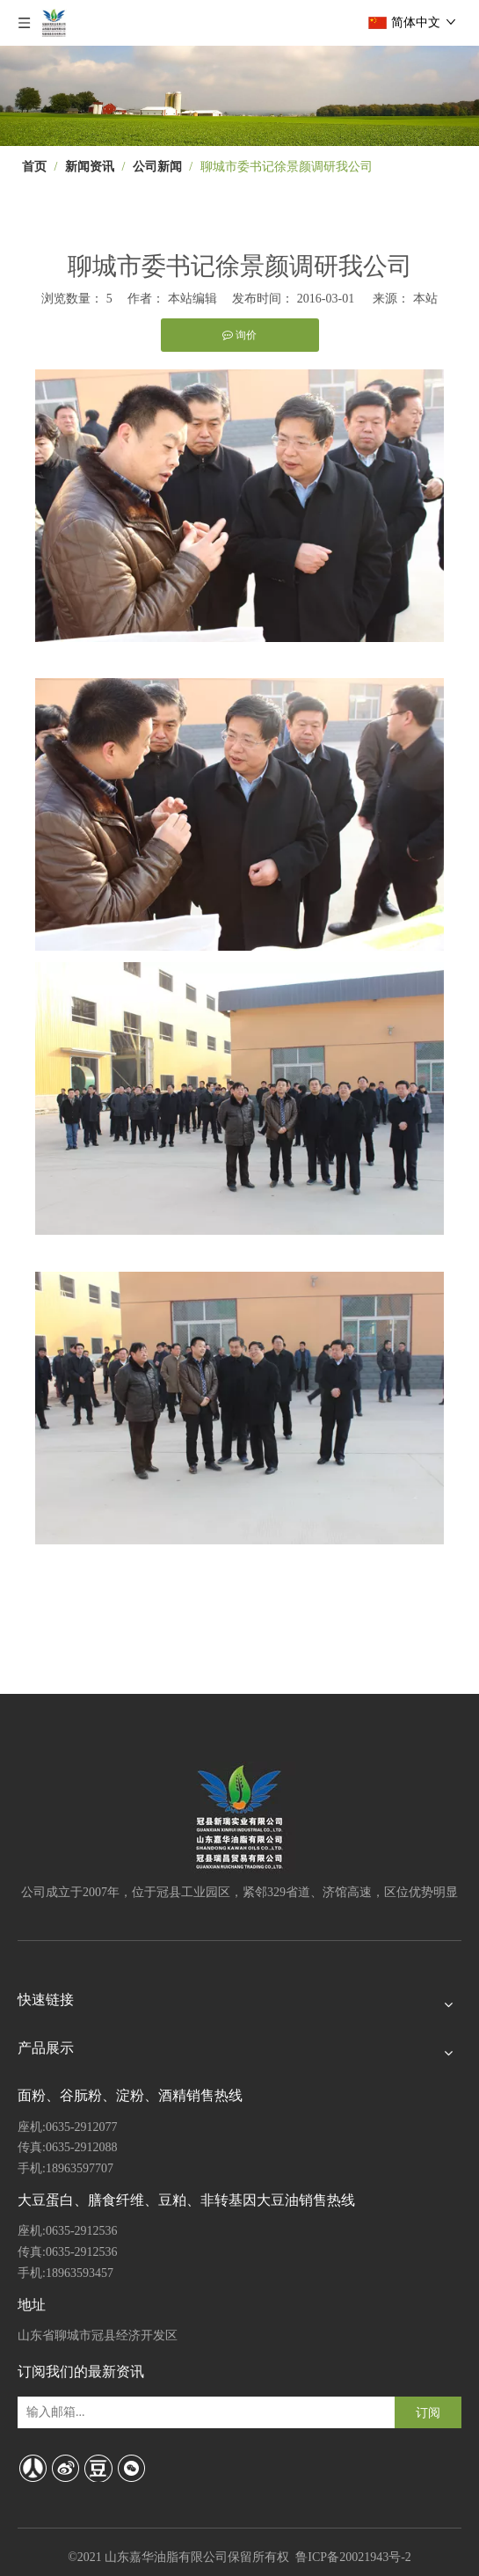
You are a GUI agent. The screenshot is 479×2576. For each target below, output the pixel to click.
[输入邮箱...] (92, 2412)
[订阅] (428, 2412)
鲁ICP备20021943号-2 (352, 2557)
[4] (239, 96)
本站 (425, 298)
